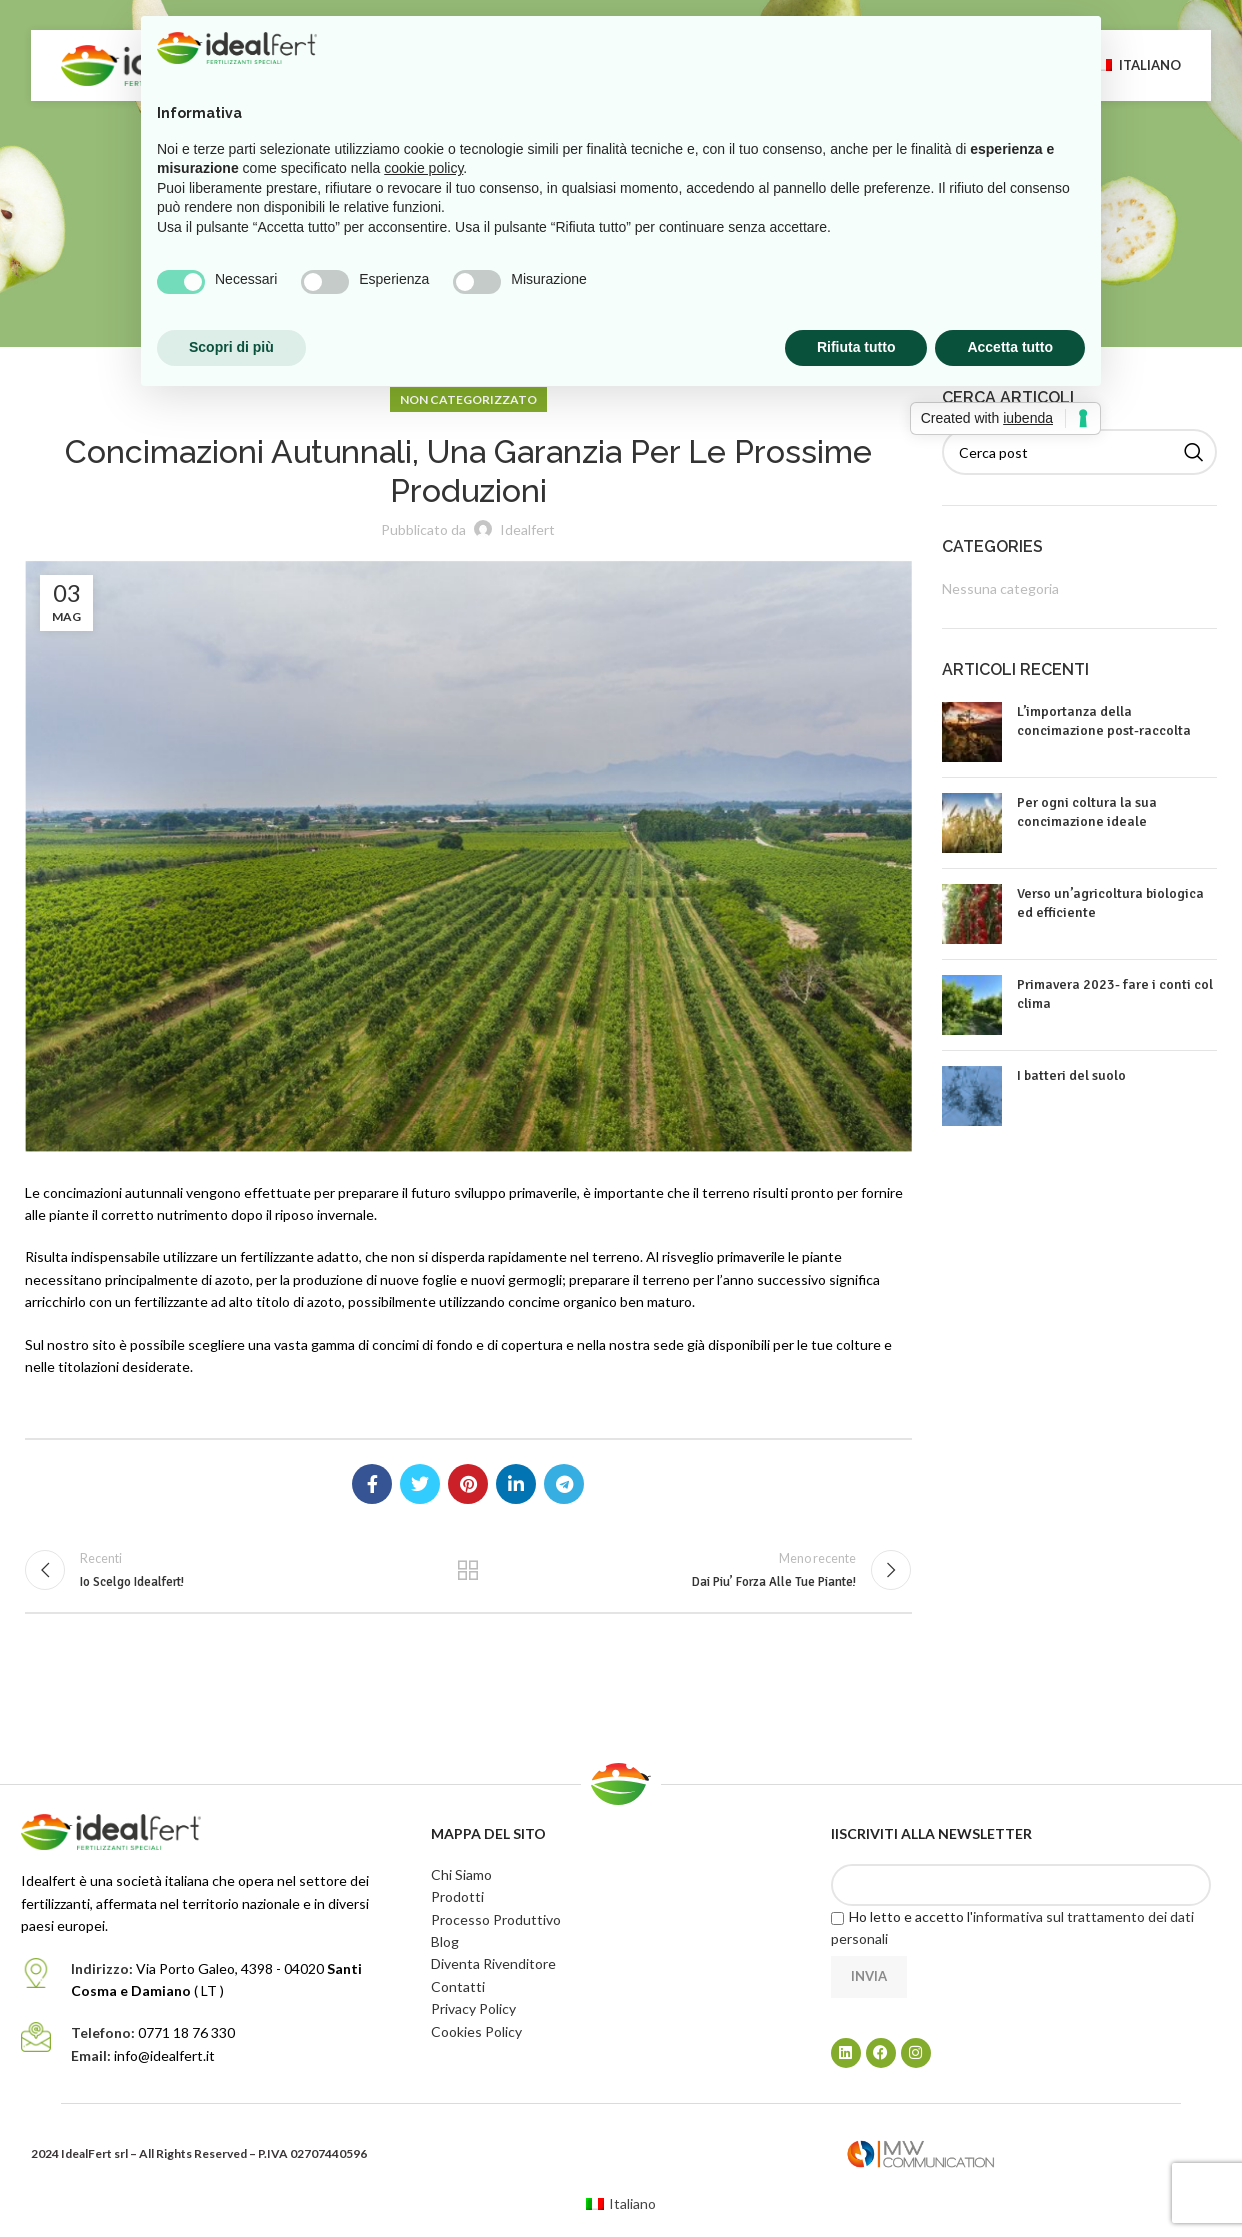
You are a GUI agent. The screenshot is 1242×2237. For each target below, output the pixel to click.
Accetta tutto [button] (1010, 347)
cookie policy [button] (423, 168)
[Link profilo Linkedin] (516, 1484)
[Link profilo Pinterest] (468, 1484)
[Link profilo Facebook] (372, 1484)
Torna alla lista (468, 1575)
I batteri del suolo (1071, 1075)
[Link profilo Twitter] (420, 1484)
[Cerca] (1080, 452)
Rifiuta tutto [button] (856, 347)
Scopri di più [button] (231, 347)
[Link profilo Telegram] (564, 1484)
